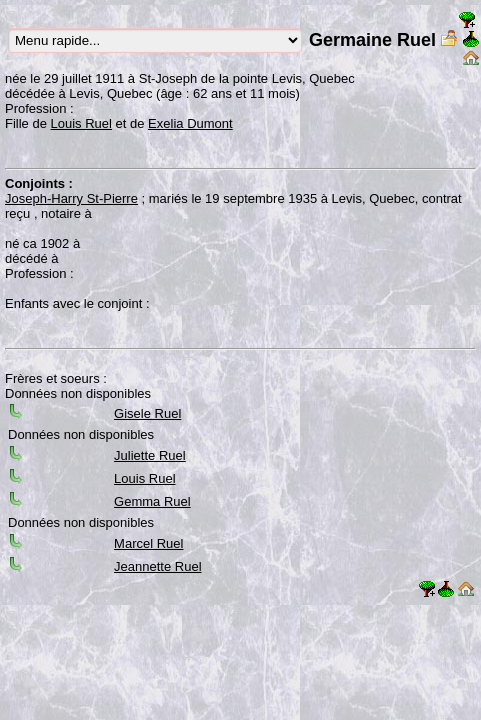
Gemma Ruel (152, 501)
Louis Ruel (81, 123)
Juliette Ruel (150, 455)
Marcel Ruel (148, 543)
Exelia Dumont (190, 123)
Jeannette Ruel (157, 566)
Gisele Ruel (147, 413)
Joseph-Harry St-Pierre (71, 198)
